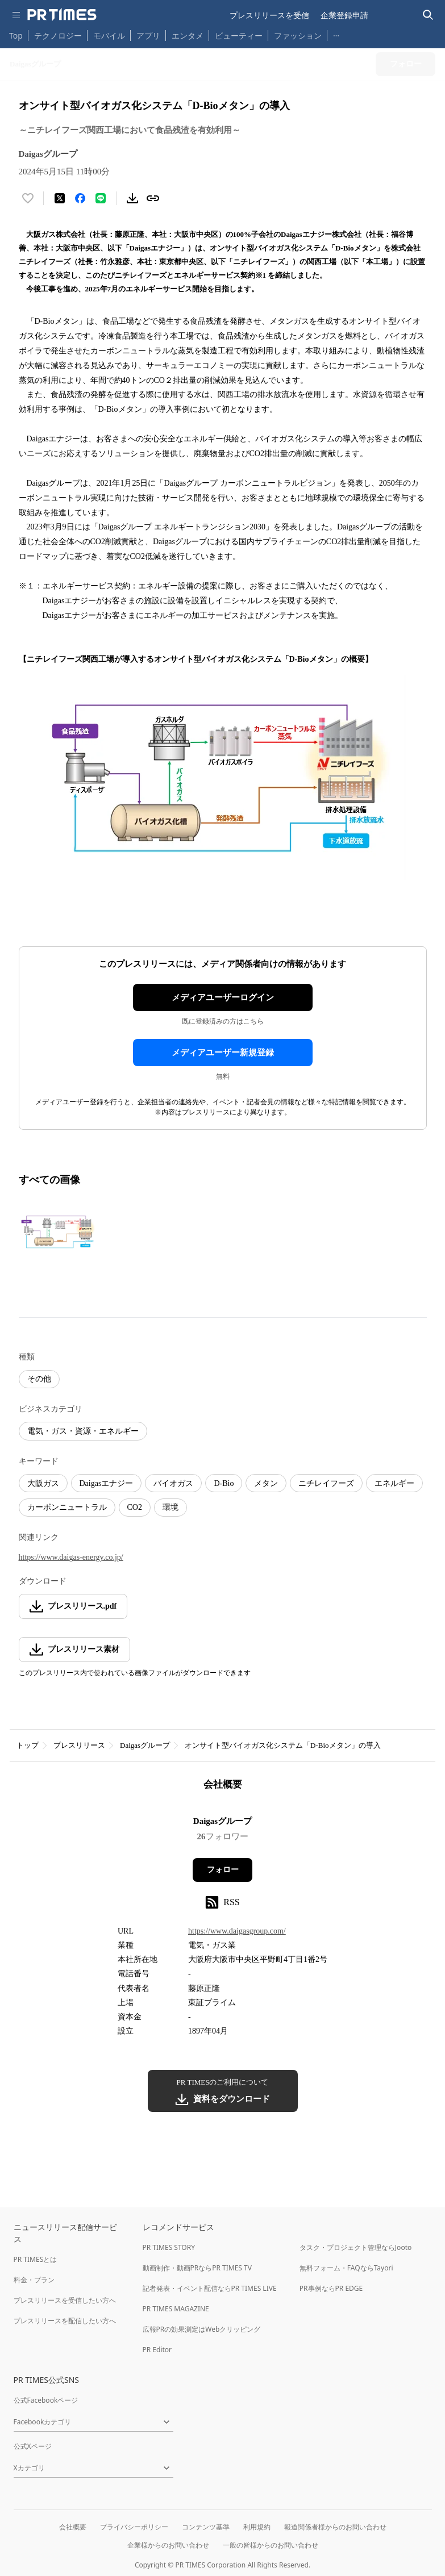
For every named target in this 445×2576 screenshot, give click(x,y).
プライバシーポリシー (134, 2527)
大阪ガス (43, 1483)
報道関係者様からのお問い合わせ (335, 2527)
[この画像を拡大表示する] (58, 1231)
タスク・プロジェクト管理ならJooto (355, 2247)
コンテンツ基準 (206, 2527)
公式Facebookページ (46, 2400)
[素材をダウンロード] (132, 198)
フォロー (223, 1869)
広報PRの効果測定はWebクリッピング (202, 2329)
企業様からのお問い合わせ (168, 2545)
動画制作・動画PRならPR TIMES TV (197, 2268)
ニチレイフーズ (326, 1483)
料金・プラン (34, 2280)
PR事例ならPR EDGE (331, 2288)
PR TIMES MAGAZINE (176, 2309)
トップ (27, 1745)
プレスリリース (79, 1745)
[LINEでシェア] (101, 198)
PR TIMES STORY (169, 2247)
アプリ (148, 35)
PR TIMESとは (35, 2259)
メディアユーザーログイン (223, 997)
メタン (266, 1483)
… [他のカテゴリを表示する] (336, 33)
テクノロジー (58, 35)
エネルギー (394, 1483)
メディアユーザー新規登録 (223, 1052)
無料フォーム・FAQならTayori (346, 2268)
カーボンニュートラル (67, 1507)
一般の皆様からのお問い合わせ (270, 2545)
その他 (39, 1379)
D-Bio (224, 1483)
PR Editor (157, 2349)
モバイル (109, 35)
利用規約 (257, 2527)
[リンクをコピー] (153, 198)
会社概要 (72, 2527)
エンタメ (187, 35)
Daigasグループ (145, 1745)
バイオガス (173, 1483)
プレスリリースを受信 (269, 15)
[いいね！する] (28, 198)
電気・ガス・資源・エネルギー (83, 1431)
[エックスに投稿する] (60, 198)
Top (16, 35)
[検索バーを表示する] (428, 15)
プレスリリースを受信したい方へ (65, 2300)
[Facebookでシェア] (80, 198)
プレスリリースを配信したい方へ (65, 2321)
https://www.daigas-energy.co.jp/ (71, 1557)
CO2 (134, 1507)
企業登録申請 (344, 15)
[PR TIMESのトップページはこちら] (62, 15)
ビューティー (239, 35)
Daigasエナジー (107, 1483)
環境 (170, 1507)
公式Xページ (33, 2446)
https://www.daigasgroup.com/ (237, 1931)
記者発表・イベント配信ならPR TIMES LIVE (210, 2288)
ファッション (298, 35)
